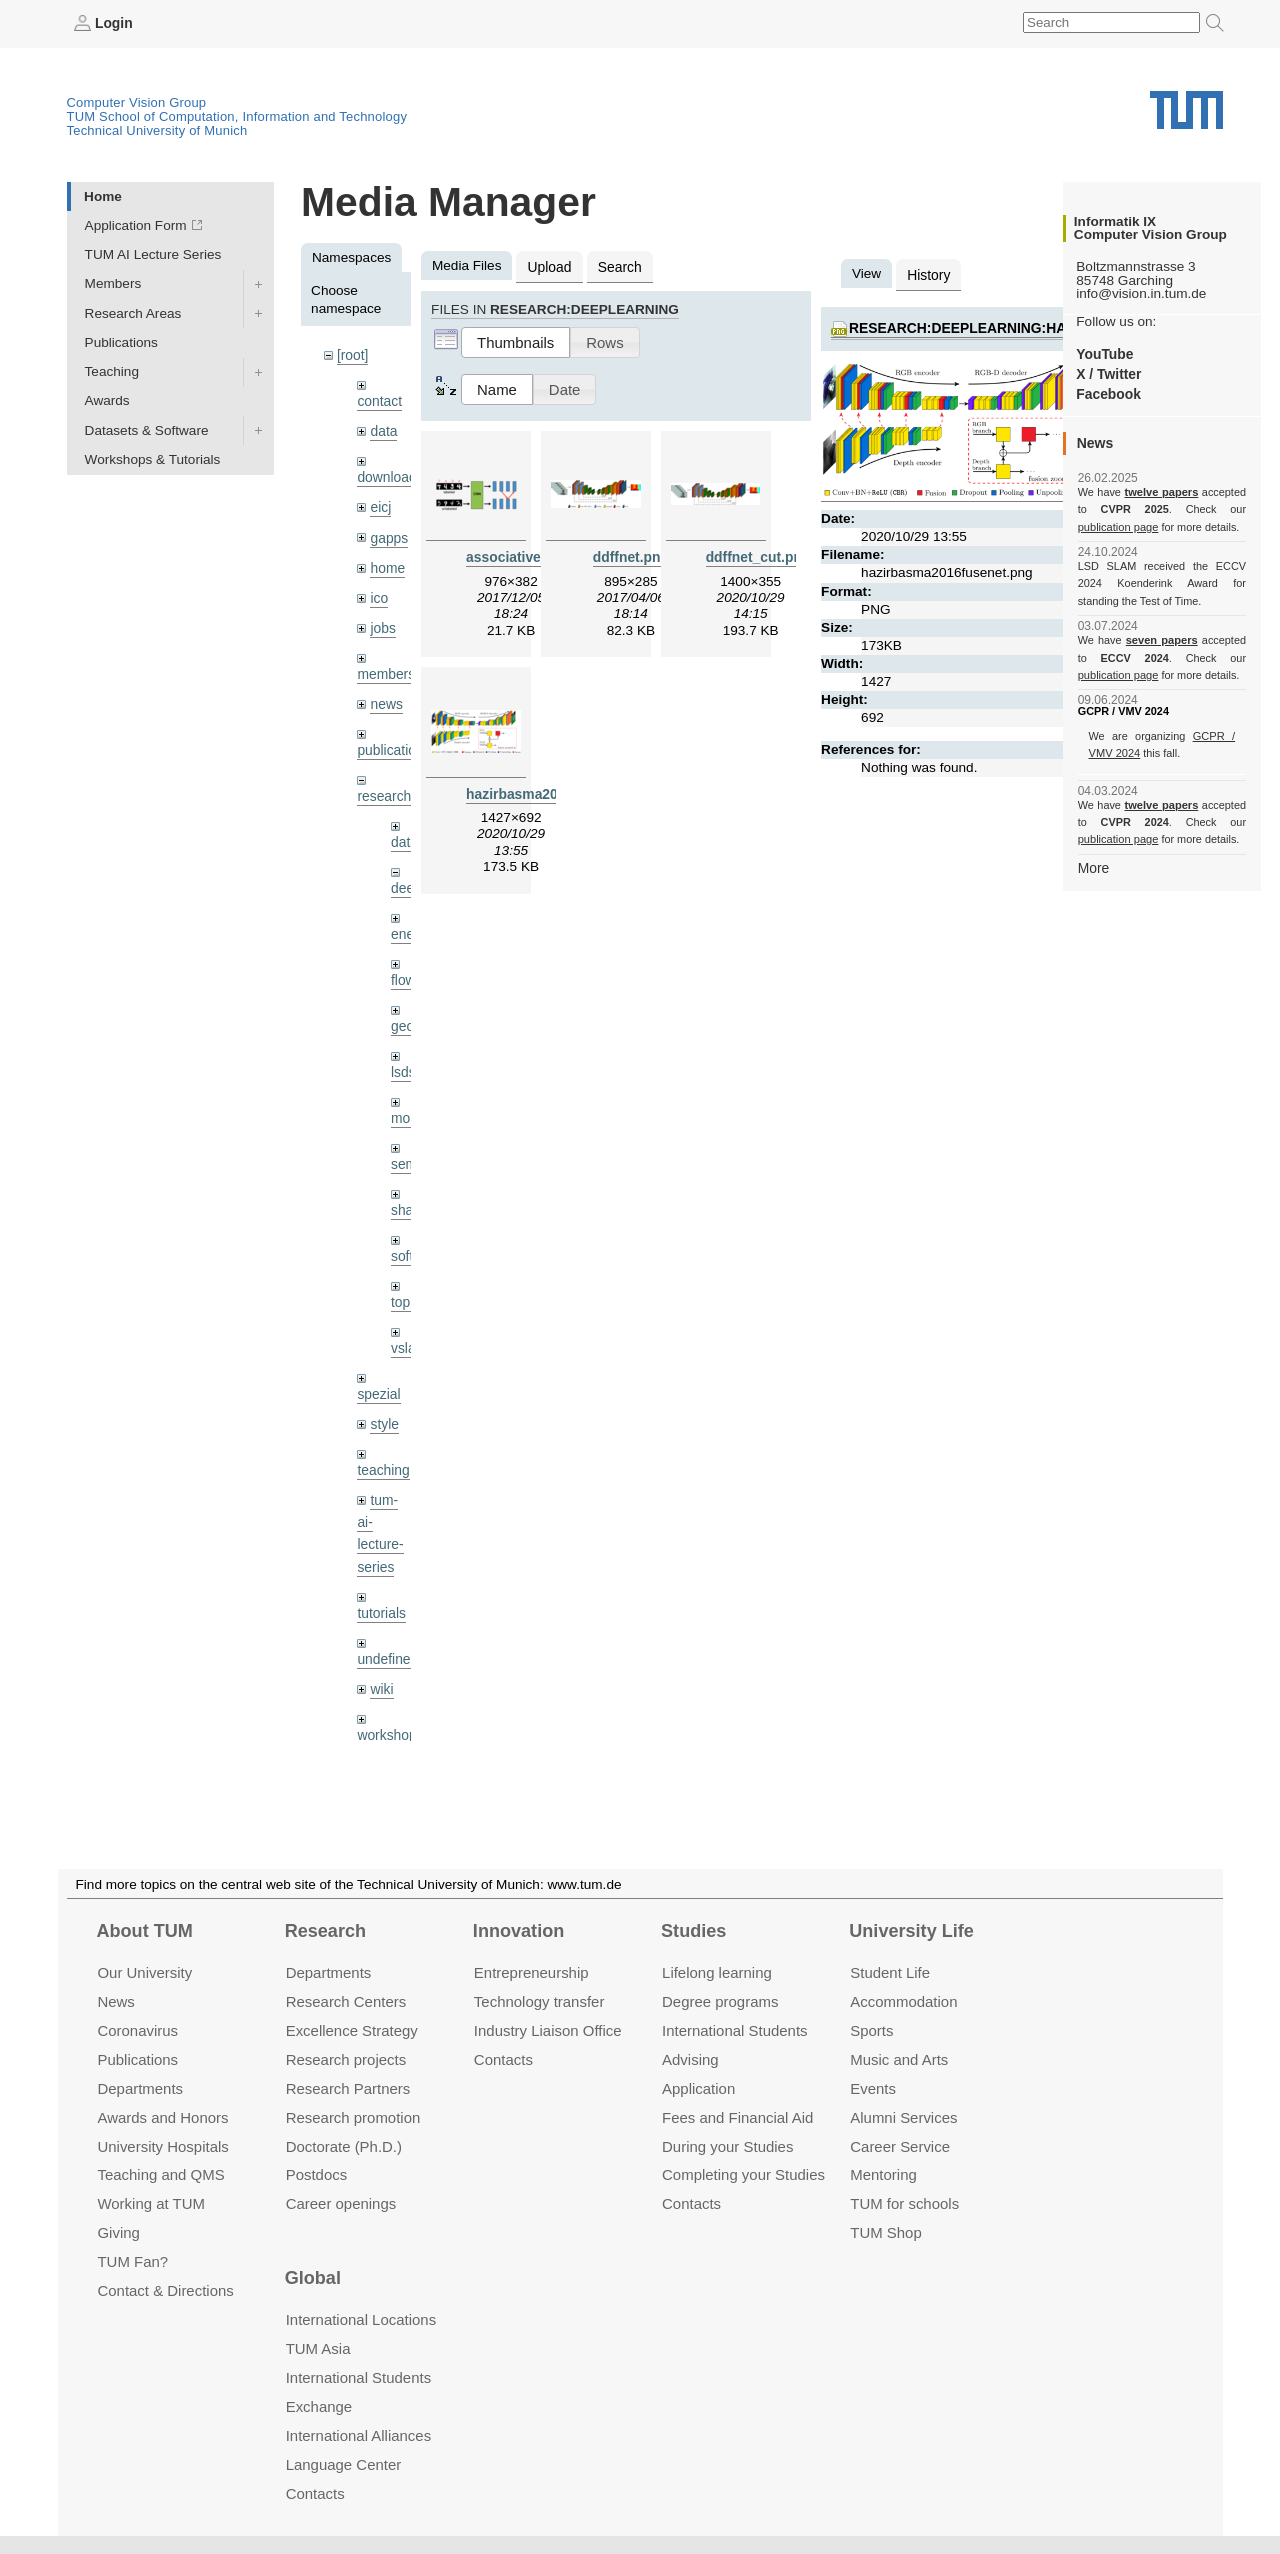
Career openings (341, 2203)
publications (393, 744)
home (387, 564)
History (928, 273)
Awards (107, 400)
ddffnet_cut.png (757, 555)
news (386, 699)
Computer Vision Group (137, 102)
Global (313, 2278)
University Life (911, 1931)
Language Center (344, 2464)
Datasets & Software (147, 429)
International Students (734, 2030)
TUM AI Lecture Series (153, 254)
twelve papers (1161, 492)
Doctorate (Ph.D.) (344, 2145)
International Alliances (358, 2435)
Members (113, 283)
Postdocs (317, 2174)
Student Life (890, 1972)
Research (325, 1931)
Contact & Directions (165, 2290)
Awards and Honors (162, 2117)
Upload (548, 265)
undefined (387, 1643)
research (383, 790)
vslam (409, 1336)
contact (379, 399)
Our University (144, 1972)
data (383, 429)
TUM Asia (318, 2348)
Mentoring (883, 2174)
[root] (352, 354)
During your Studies (727, 2145)
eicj (380, 504)
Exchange (319, 2406)
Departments (140, 2088)
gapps (388, 534)
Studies (693, 1931)
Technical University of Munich (157, 130)
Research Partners (348, 2088)
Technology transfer (539, 2001)
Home (103, 195)
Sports (871, 2030)
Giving (118, 2232)
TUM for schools (904, 2203)
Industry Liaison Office (548, 2030)
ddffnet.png (630, 555)
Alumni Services (903, 2117)
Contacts (503, 2059)
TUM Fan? (132, 2261)
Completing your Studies (743, 2174)
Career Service (900, 2145)
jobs (382, 623)
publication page (1117, 526)
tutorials (381, 1598)
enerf (406, 926)
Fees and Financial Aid (737, 2117)
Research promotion (353, 2117)
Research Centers (346, 2001)
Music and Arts (899, 2059)
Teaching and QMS (160, 2174)
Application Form (136, 225)
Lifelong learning (717, 1972)
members (385, 669)
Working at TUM (150, 2203)
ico (378, 594)
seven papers (1161, 640)
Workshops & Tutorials (153, 458)
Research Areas (133, 312)
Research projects (346, 2059)
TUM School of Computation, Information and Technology (237, 116)
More (1093, 866)
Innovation (518, 1931)
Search (617, 265)
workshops (389, 1719)
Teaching (112, 371)
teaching (382, 1457)
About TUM (144, 1931)
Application (698, 2088)
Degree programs (720, 2001)
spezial (378, 1382)
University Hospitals (162, 2145)
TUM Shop (885, 2232)
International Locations (361, 2319)
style (384, 1412)
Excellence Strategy (352, 2030)
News (115, 2001)
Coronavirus (137, 2030)
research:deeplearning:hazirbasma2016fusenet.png (1054, 326)
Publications (121, 341)
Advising (690, 2059)
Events (873, 2088)
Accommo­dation (903, 2001)
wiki (381, 1673)
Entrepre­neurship (531, 1972)
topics (409, 1291)
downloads (389, 475)
